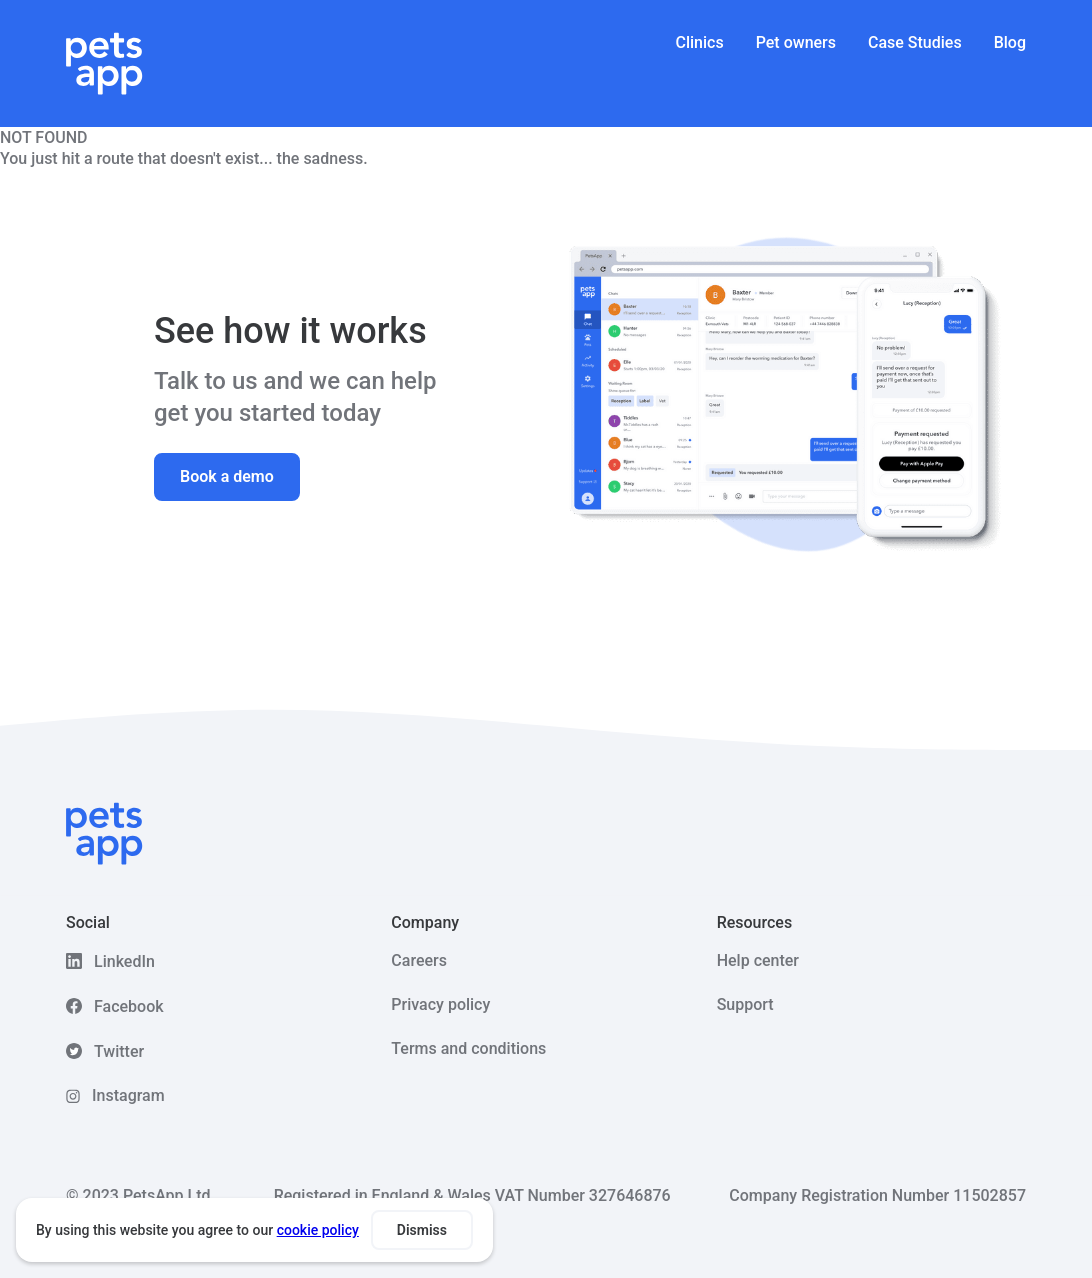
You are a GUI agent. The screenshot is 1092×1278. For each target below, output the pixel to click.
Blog (1010, 42)
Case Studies (915, 42)
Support (745, 1004)
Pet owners (796, 42)
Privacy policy (440, 1004)
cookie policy (318, 1230)
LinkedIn (124, 961)
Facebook (129, 1006)
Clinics (700, 42)
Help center (758, 960)
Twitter (119, 1051)
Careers (419, 960)
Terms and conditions (468, 1048)
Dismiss (422, 1230)
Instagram (128, 1095)
